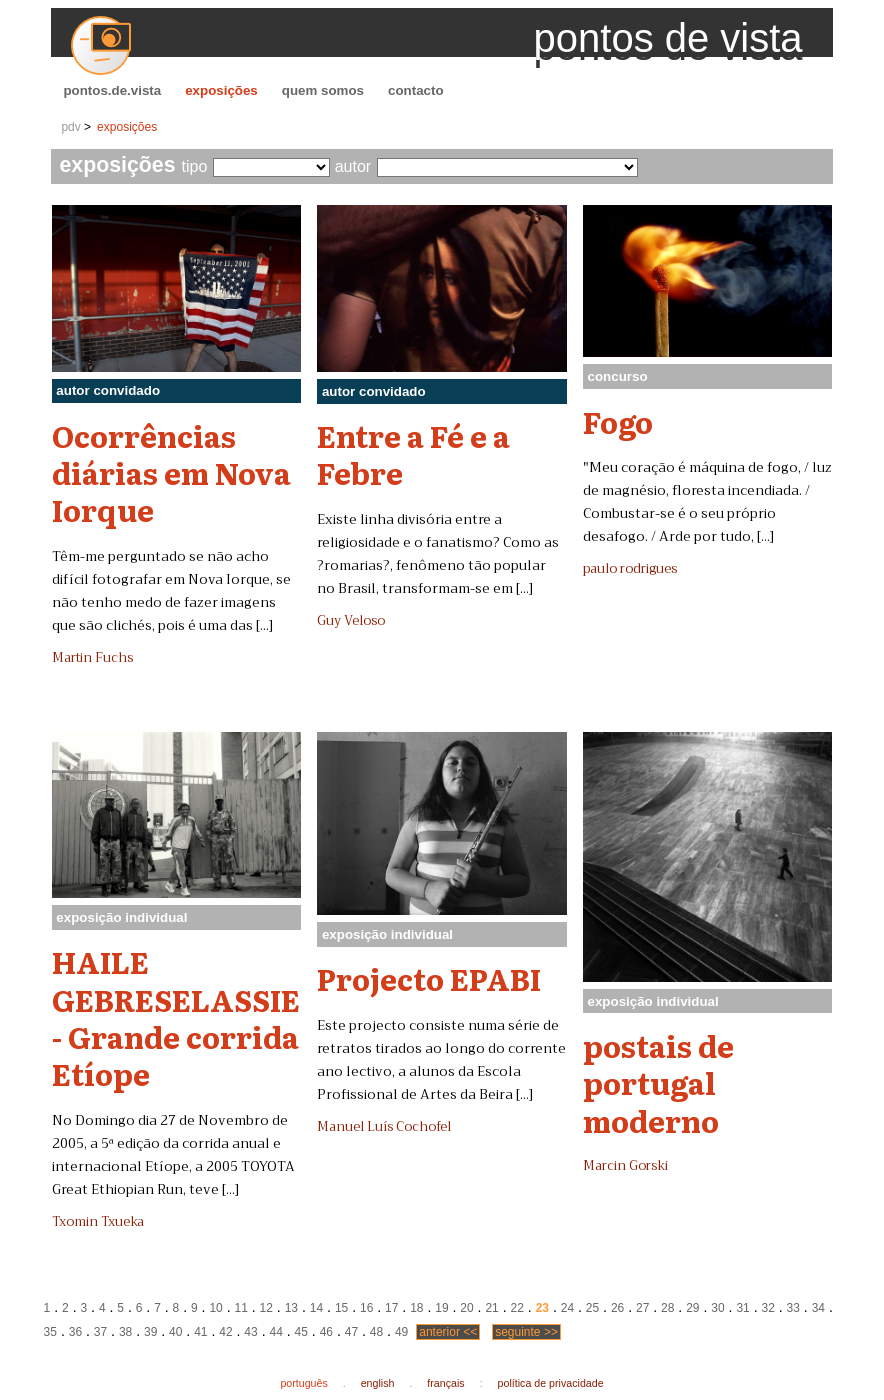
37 (100, 1332)
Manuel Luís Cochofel (384, 1127)
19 (441, 1308)
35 (50, 1332)
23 (542, 1308)
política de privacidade (551, 1383)
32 (767, 1308)
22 (517, 1308)
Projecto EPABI (429, 978)
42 (225, 1332)
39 (150, 1332)
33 (793, 1308)
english (378, 1383)
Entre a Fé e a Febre (413, 453)
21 (491, 1308)
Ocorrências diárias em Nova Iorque (171, 472)
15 (341, 1308)
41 (200, 1332)
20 (466, 1308)
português (303, 1383)
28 (667, 1308)
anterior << (448, 1332)
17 (391, 1308)
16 (366, 1308)
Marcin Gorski (625, 1166)
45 (301, 1332)
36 (75, 1332)
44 (275, 1332)
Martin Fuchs (92, 658)
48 (376, 1332)
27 (642, 1308)
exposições (221, 90)
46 (326, 1332)
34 (818, 1308)
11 (241, 1308)
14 (316, 1308)
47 (351, 1332)
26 (617, 1308)
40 (175, 1332)
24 (567, 1308)
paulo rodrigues (630, 569)
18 (416, 1308)
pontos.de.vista (112, 90)
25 (592, 1308)
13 (291, 1308)
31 (742, 1308)
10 (215, 1308)
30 (717, 1308)
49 (401, 1332)
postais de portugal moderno (658, 1082)
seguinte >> (526, 1332)
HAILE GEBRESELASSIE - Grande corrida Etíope (176, 1017)
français (445, 1383)
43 (250, 1332)
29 (692, 1308)
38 (125, 1332)
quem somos (323, 90)
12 (266, 1308)
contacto (416, 90)
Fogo (618, 421)
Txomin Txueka (98, 1222)
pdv (70, 127)
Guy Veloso (351, 621)
